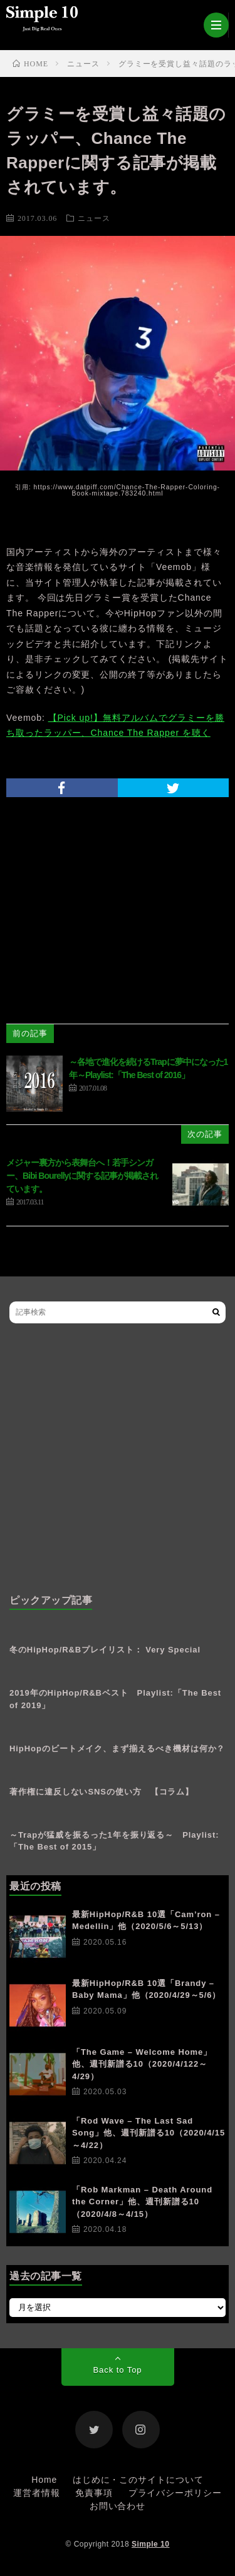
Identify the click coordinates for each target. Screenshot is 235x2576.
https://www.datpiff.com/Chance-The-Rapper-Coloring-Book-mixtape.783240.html (127, 490)
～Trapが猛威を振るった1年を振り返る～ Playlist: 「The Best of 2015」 (114, 1841)
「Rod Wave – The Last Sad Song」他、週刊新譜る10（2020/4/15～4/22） (148, 2133)
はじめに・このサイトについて (138, 2480)
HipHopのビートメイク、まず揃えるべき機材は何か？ (117, 1748)
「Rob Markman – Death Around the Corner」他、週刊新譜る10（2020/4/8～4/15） (142, 2202)
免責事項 (94, 2493)
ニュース (94, 217)
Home (44, 2480)
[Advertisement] (117, 1459)
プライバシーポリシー (175, 2493)
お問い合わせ (118, 2506)
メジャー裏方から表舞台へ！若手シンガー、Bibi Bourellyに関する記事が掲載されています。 (82, 1176)
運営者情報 (36, 2493)
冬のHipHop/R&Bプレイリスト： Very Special (105, 1649)
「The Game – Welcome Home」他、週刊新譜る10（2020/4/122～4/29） (142, 2064)
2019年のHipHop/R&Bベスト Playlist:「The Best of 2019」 (115, 1699)
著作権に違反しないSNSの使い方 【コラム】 (101, 1791)
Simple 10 (151, 2544)
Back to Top (117, 2370)
